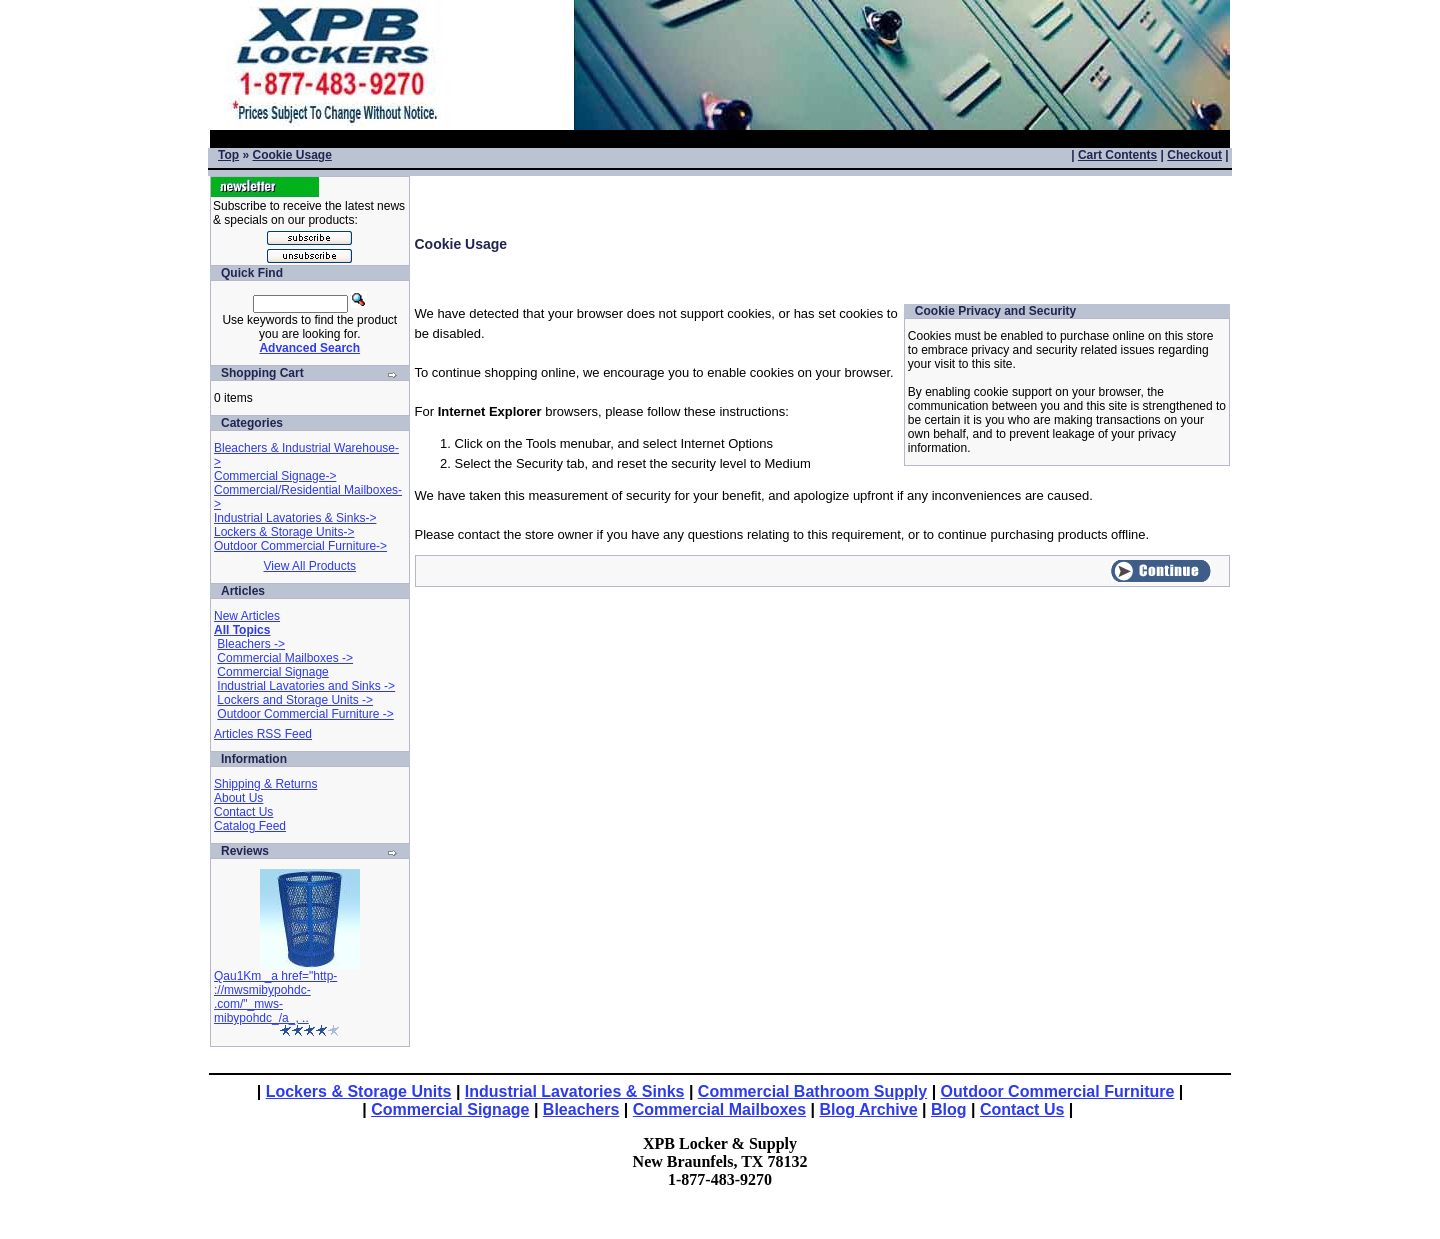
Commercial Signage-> (275, 476)
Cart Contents (1117, 155)
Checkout (1194, 155)
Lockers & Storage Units (359, 1091)
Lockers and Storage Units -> (295, 700)
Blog (949, 1109)
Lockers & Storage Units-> (284, 532)
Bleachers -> (251, 644)
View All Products (310, 566)
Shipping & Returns (265, 784)
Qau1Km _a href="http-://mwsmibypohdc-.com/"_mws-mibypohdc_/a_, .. (275, 997)
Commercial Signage (272, 672)
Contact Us (243, 812)
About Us (238, 798)
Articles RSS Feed (263, 734)
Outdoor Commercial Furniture (1058, 1091)
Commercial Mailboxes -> (285, 658)
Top (228, 155)
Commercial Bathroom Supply (812, 1091)
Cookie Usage (291, 155)
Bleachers (581, 1109)
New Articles (247, 616)
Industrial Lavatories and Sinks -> (306, 686)
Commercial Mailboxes (719, 1109)
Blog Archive (869, 1109)
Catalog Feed (250, 826)
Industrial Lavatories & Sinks (575, 1091)
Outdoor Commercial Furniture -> (305, 714)
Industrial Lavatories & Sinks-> (295, 518)
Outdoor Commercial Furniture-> (300, 546)
